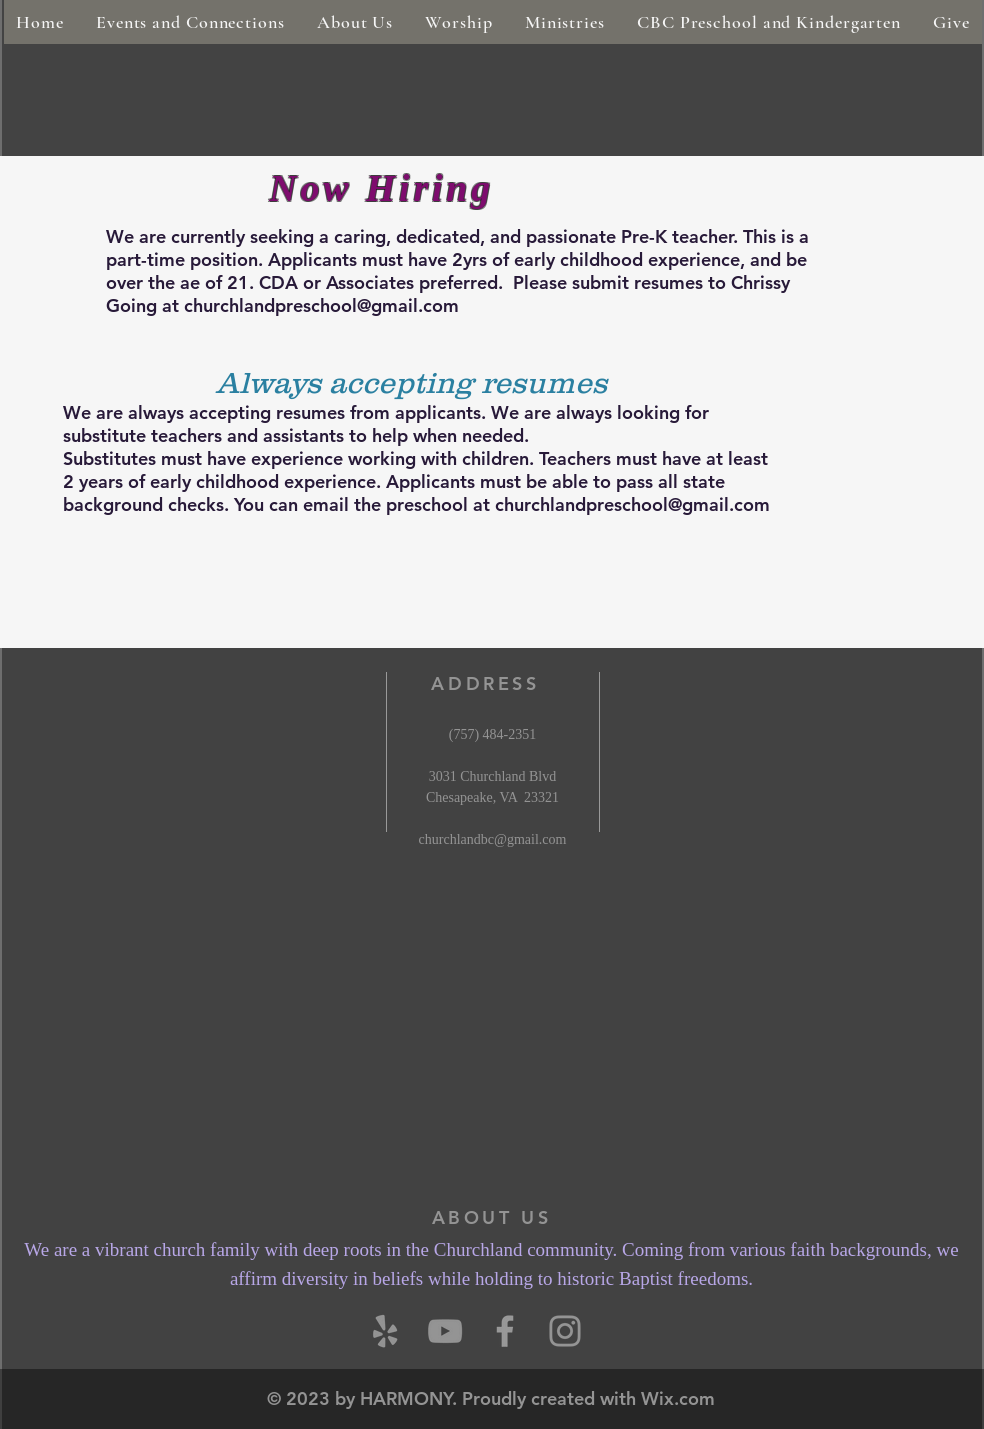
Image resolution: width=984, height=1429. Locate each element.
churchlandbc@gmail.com (493, 839)
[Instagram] (565, 1331)
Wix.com (678, 1398)
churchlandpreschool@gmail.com (321, 305)
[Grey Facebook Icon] (505, 1331)
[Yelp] (385, 1331)
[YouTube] (445, 1331)
